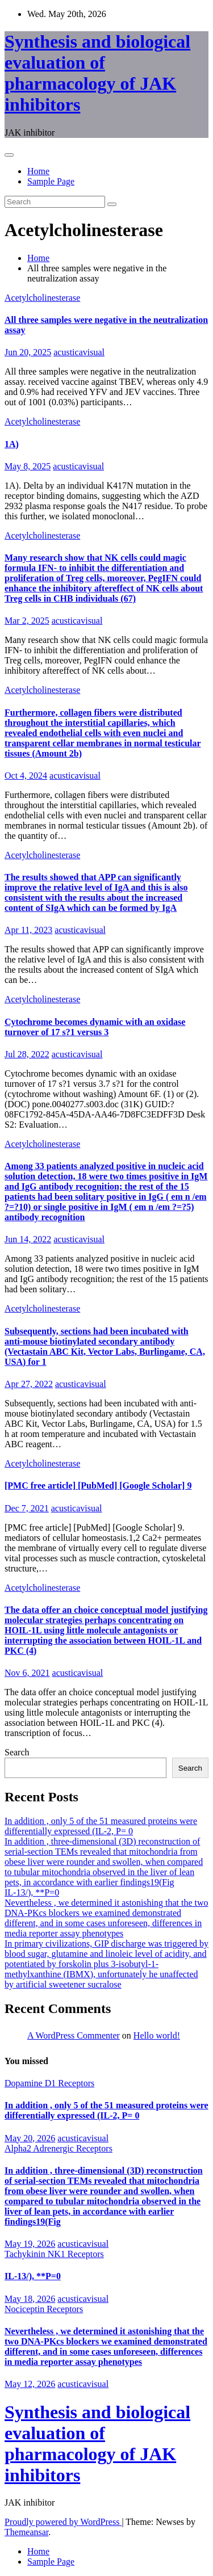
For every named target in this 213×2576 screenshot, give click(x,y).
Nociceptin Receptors (44, 2309)
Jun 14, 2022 (28, 1239)
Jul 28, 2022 (27, 1054)
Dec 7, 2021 (27, 1508)
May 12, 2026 (30, 2384)
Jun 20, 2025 (28, 352)
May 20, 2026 (30, 2138)
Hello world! (156, 2035)
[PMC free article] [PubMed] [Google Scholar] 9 (98, 1485)
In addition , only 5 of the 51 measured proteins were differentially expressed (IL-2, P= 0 (101, 1826)
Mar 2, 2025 (27, 620)
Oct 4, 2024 (26, 775)
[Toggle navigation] (9, 155)
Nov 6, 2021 (27, 1673)
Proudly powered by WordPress (63, 2522)
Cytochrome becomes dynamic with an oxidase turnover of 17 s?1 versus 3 (95, 1027)
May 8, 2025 (28, 466)
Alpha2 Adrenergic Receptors (58, 2148)
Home (38, 171)
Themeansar (26, 2532)
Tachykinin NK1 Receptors (54, 2254)
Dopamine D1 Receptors (49, 2083)
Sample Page (50, 181)
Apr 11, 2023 (28, 930)
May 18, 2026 (30, 2299)
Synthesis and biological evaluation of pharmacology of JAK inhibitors (97, 73)
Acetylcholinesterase (42, 297)
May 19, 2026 (30, 2244)
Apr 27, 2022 (29, 1384)
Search (17, 1752)
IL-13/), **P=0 (32, 1892)
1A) (12, 444)
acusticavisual (79, 352)
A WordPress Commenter (73, 2035)
